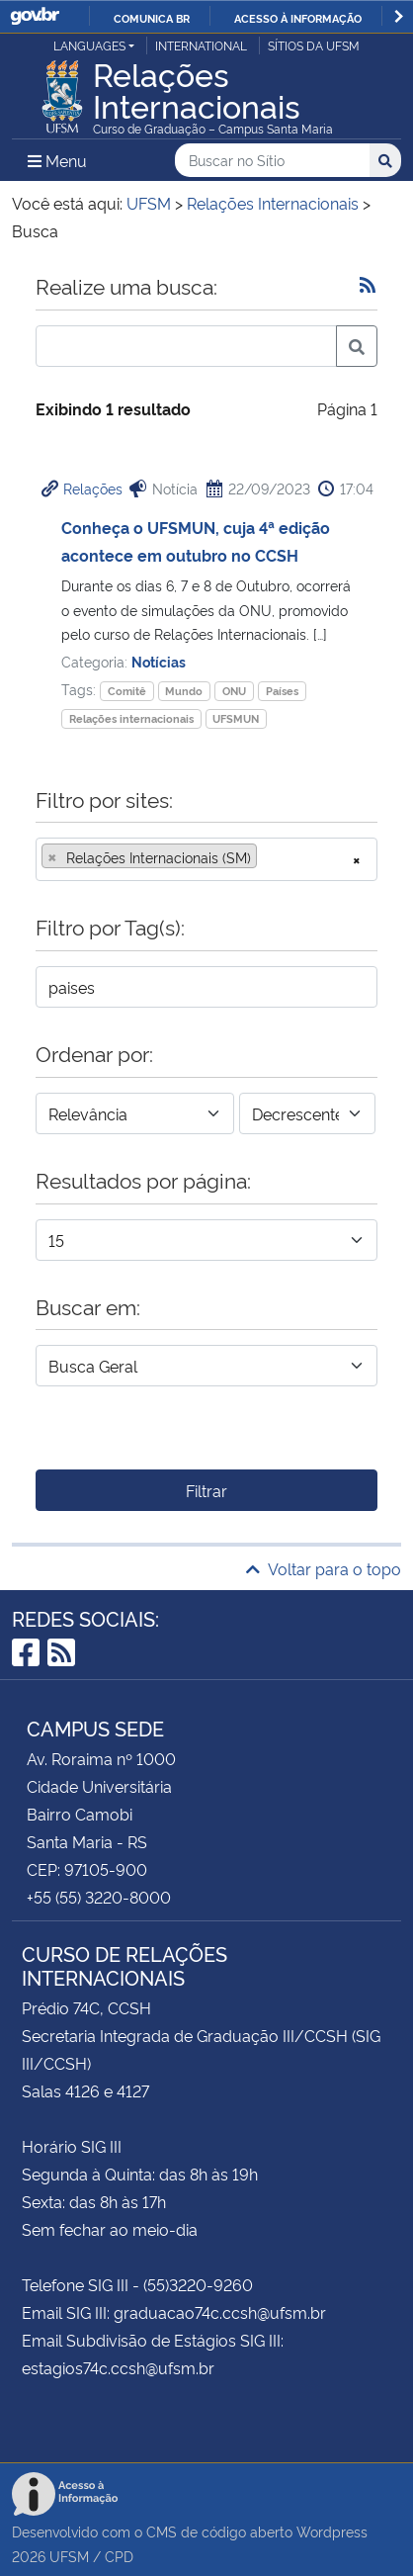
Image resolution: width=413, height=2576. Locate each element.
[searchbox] (268, 857)
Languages (89, 45)
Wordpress (332, 2531)
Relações (93, 488)
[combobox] (206, 859)
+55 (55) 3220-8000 (99, 1897)
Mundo (184, 690)
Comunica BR (152, 18)
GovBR (34, 16)
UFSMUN (235, 718)
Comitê (127, 690)
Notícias (158, 661)
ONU (234, 690)
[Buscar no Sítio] (272, 160)
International (201, 45)
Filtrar (206, 1490)
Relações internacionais (131, 718)
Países (282, 690)
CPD (119, 2555)
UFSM (69, 2555)
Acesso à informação (298, 18)
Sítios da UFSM (314, 45)
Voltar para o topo (323, 1568)
